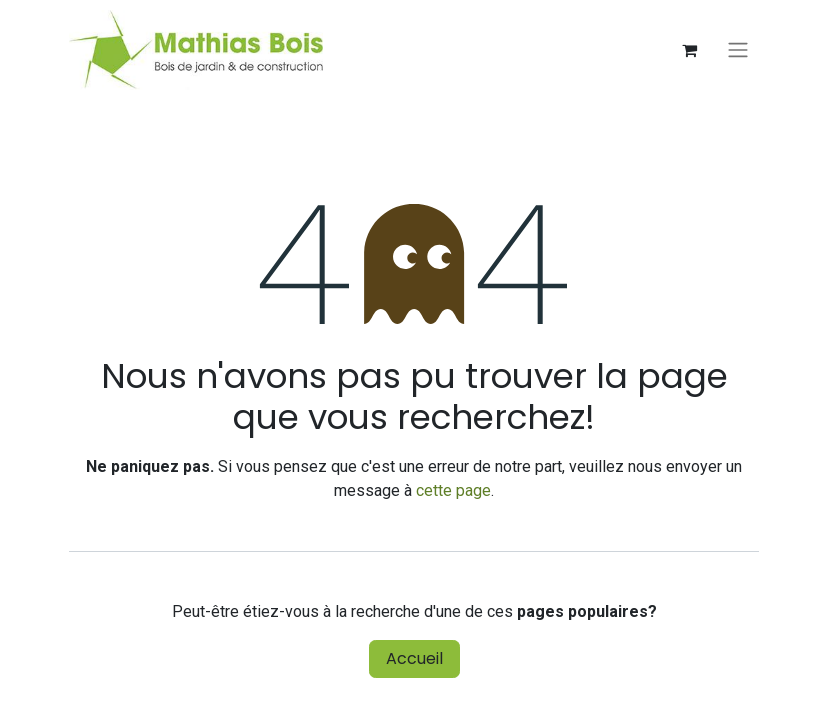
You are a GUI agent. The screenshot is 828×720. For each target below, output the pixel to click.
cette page (453, 490)
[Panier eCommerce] (689, 50)
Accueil (414, 658)
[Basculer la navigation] (738, 50)
